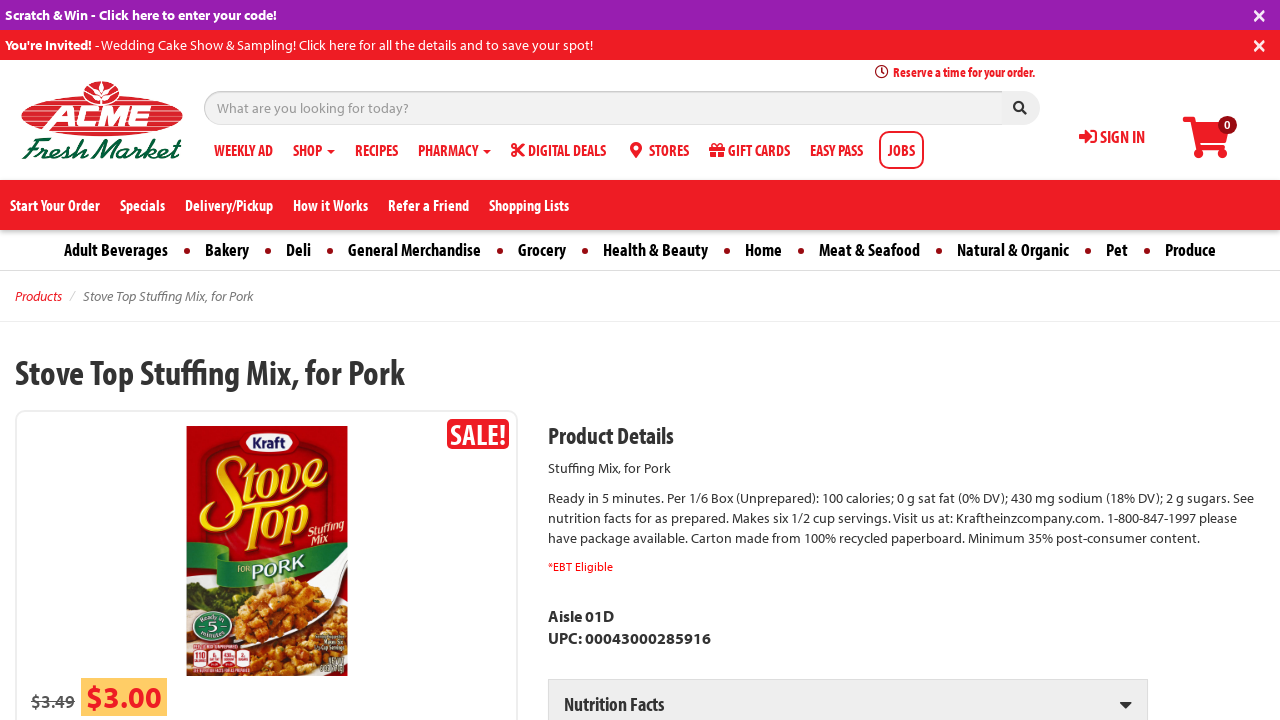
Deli (298, 249)
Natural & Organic (1013, 249)
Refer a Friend (428, 205)
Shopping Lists (529, 205)
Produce (1190, 249)
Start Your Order (55, 205)
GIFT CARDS (749, 150)
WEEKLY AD (243, 150)
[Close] (1259, 13)
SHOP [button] (314, 150)
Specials (142, 205)
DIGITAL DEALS (558, 150)
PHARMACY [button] (454, 150)
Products (38, 296)
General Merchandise (414, 249)
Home (763, 249)
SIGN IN (1112, 136)
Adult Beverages (116, 249)
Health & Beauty (655, 249)
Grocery (542, 249)
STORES (657, 150)
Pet (1117, 249)
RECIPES (376, 150)
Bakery (227, 249)
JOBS (901, 150)
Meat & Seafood (869, 249)
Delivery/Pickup (229, 205)
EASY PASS (836, 150)
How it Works (330, 205)
